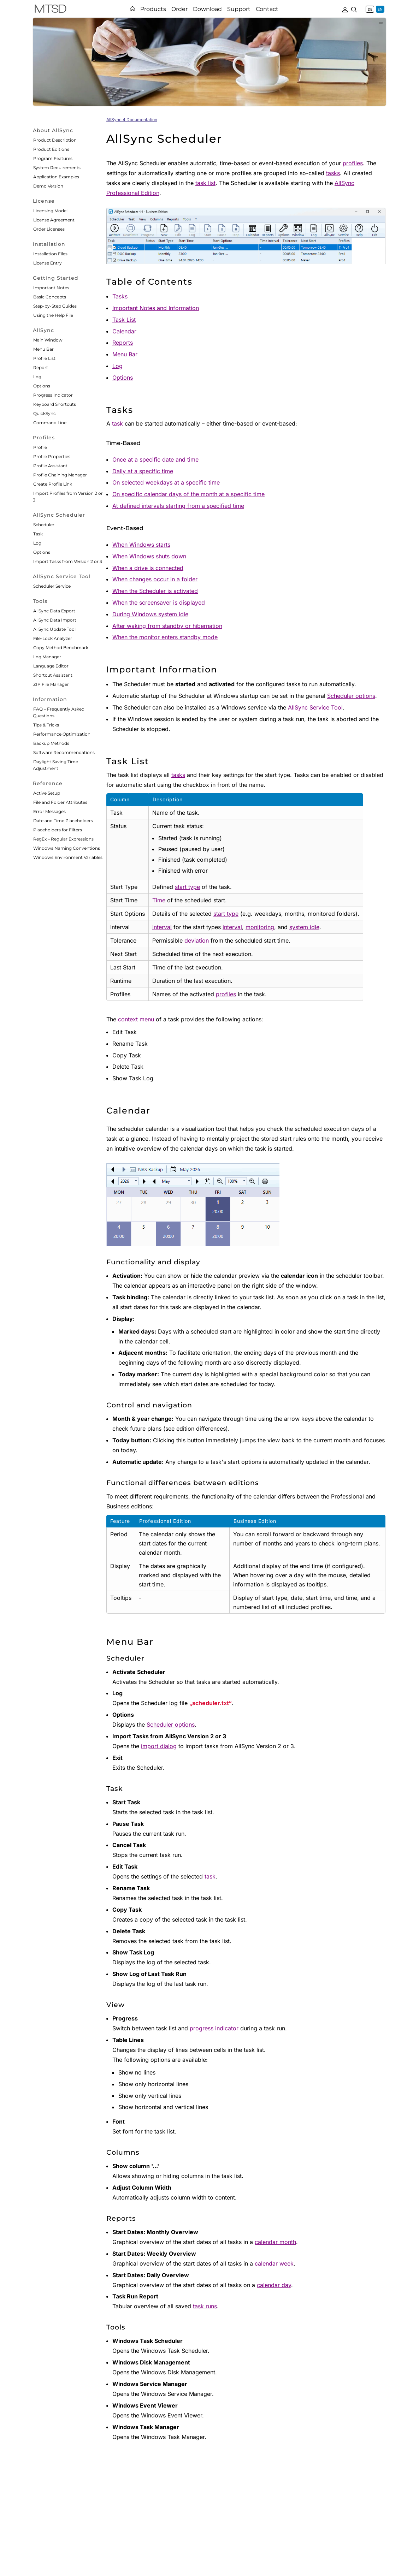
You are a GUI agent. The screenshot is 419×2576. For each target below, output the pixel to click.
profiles (353, 163)
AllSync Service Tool (315, 707)
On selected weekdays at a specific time (166, 482)
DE (370, 9)
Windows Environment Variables (67, 857)
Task (38, 533)
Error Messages (49, 811)
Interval (162, 927)
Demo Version (48, 186)
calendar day (274, 2285)
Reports (122, 342)
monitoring (260, 927)
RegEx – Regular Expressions (63, 839)
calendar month (275, 2241)
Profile (40, 447)
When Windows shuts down (149, 556)
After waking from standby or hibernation (167, 625)
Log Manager (47, 656)
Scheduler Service (52, 586)
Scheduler (43, 524)
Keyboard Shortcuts (54, 404)
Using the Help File (53, 315)
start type (187, 886)
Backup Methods (51, 743)
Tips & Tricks (46, 725)
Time (158, 900)
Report (40, 367)
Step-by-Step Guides (55, 306)
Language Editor (51, 666)
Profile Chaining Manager (60, 474)
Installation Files (50, 253)
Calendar (124, 331)
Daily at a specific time (142, 471)
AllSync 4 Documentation (131, 119)
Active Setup (46, 793)
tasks (333, 173)
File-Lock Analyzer (52, 638)
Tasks (120, 296)
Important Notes (51, 287)
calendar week (274, 2263)
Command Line (49, 422)
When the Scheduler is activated (155, 590)
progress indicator (214, 2028)
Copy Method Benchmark (60, 647)
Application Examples (56, 176)
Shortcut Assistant (52, 675)
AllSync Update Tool (54, 629)
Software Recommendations (64, 752)
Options (41, 385)
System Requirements (57, 167)
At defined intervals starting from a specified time (178, 505)
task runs (205, 2306)
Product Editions (51, 149)
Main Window (48, 340)
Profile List (44, 358)
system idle (304, 927)
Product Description (55, 140)
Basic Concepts (49, 296)
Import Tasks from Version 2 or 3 (67, 561)
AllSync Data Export (54, 610)
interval (232, 927)
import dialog (159, 1746)
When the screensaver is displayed (158, 602)
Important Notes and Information (155, 307)
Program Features (52, 158)
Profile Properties (51, 456)
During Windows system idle (150, 614)
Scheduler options (351, 695)
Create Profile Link (52, 484)
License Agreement (54, 219)
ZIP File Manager (51, 684)
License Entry (47, 263)
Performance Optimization (61, 734)
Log (37, 376)
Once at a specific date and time (155, 459)
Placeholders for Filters (57, 829)
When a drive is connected (147, 567)
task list (205, 182)
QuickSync (44, 413)
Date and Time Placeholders (63, 820)
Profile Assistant (50, 465)
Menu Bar (43, 349)
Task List (124, 319)
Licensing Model (50, 210)
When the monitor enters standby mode (165, 637)
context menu (136, 1019)
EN (380, 9)
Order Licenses (49, 229)
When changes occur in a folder (154, 579)
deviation (196, 940)
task (117, 423)
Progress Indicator (53, 395)
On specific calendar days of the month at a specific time (188, 494)
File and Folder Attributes (60, 802)
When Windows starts (141, 544)
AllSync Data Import (54, 620)
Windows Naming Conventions (66, 848)
